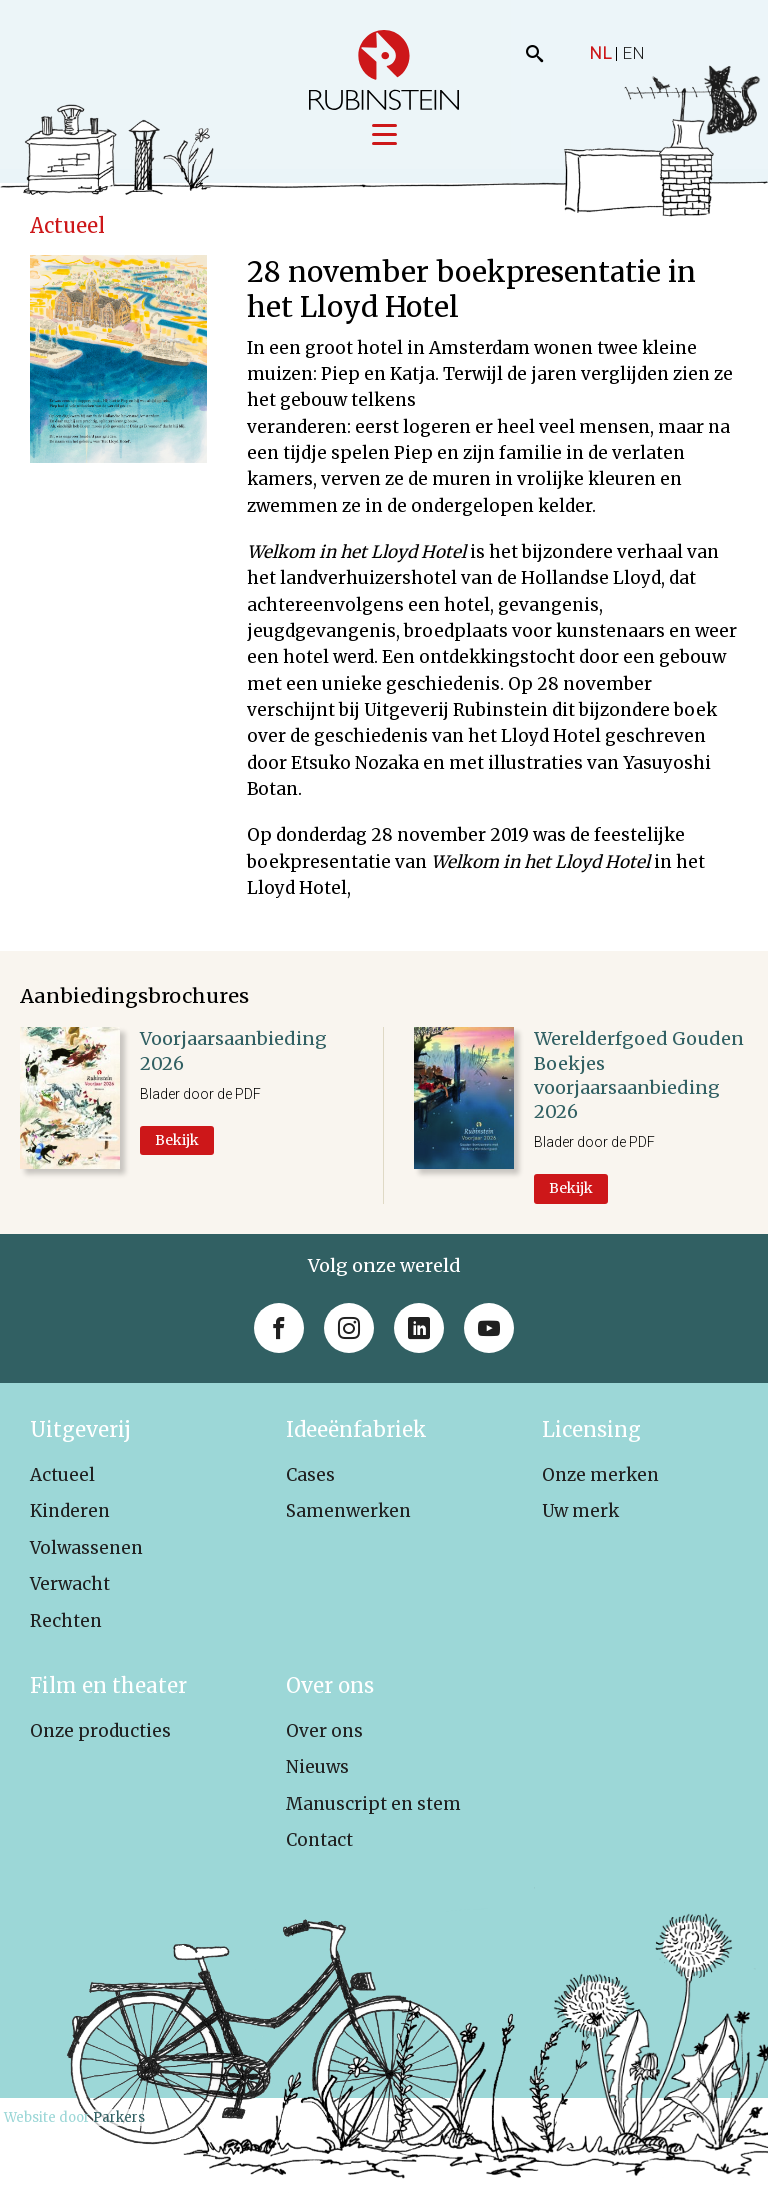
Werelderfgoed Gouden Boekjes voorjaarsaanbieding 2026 (639, 1077)
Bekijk (177, 1141)
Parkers (119, 2118)
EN (633, 53)
